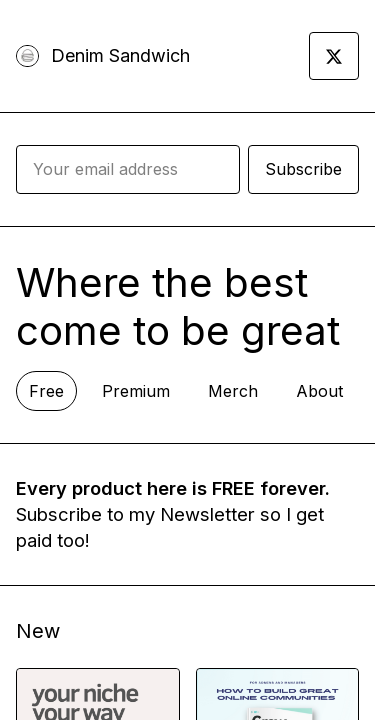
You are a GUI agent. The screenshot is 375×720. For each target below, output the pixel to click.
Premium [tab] (136, 391)
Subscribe (303, 169)
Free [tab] (46, 391)
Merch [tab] (233, 391)
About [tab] (319, 391)
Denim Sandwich (120, 55)
